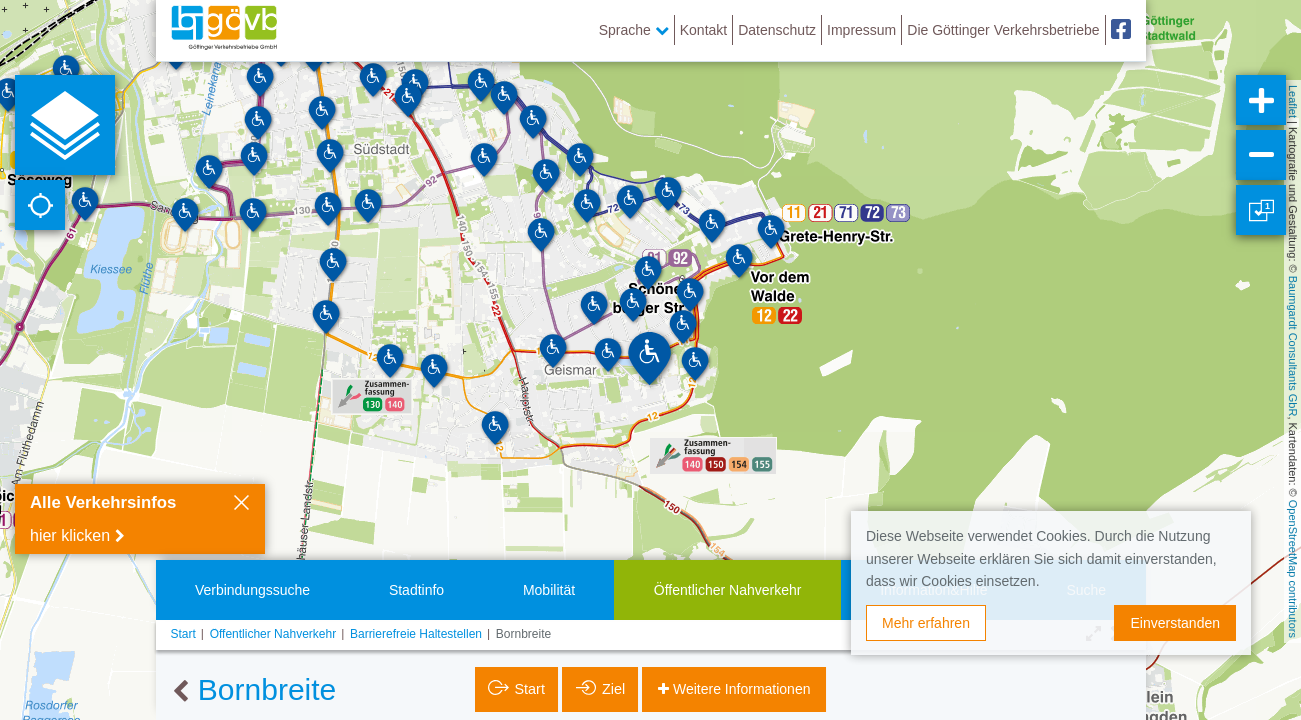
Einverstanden (1175, 623)
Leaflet (1293, 101)
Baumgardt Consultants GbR (1293, 346)
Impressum (861, 30)
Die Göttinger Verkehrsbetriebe (1003, 30)
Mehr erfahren (926, 623)
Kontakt (703, 30)
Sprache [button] (634, 30)
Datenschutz (777, 30)
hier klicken (70, 535)
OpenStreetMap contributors (1293, 569)
